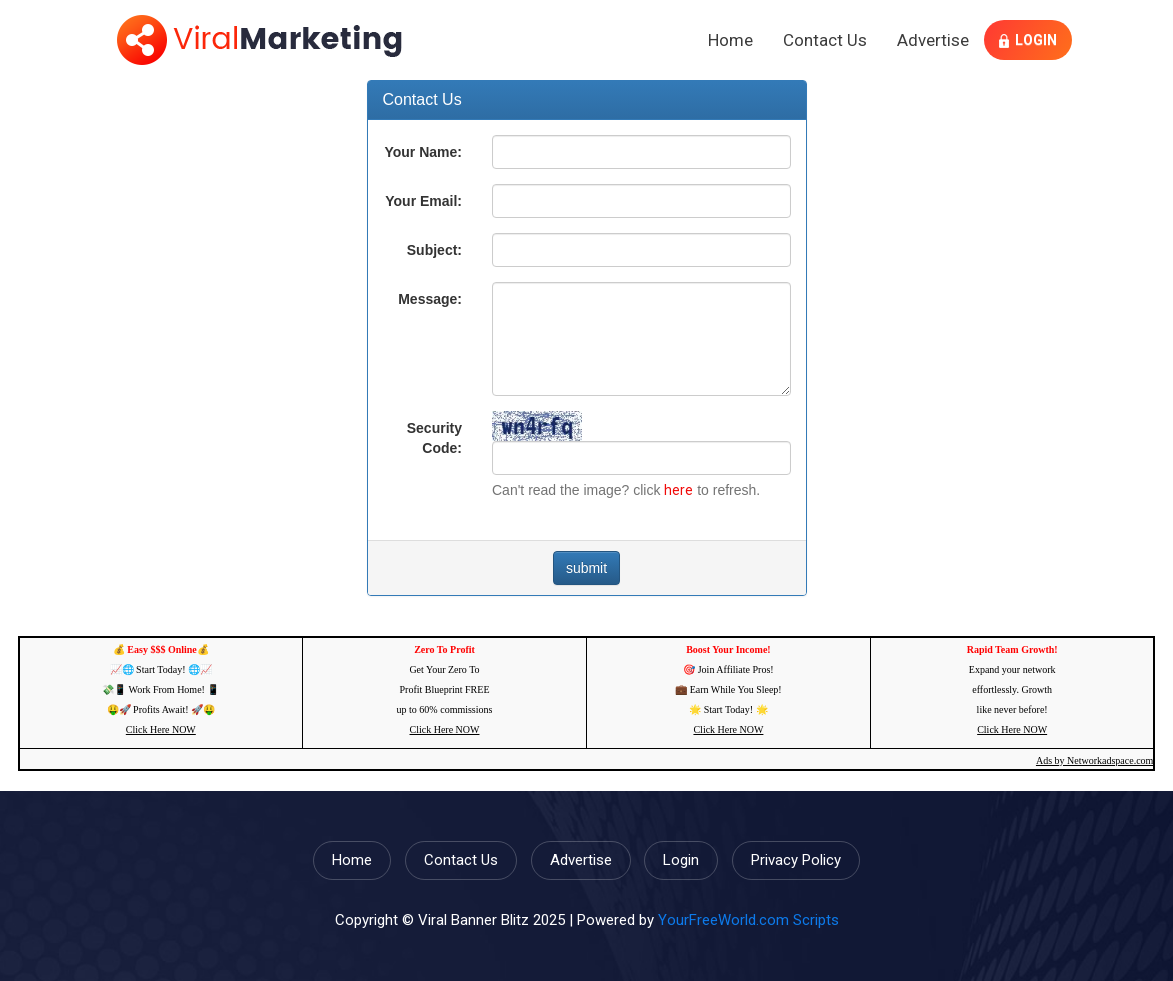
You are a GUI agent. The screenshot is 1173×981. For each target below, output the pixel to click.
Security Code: (434, 438)
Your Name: (423, 152)
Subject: (434, 250)
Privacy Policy (796, 860)
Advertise (933, 40)
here (678, 490)
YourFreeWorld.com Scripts (748, 920)
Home (730, 40)
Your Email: (423, 201)
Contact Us (825, 40)
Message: (430, 299)
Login (1028, 40)
